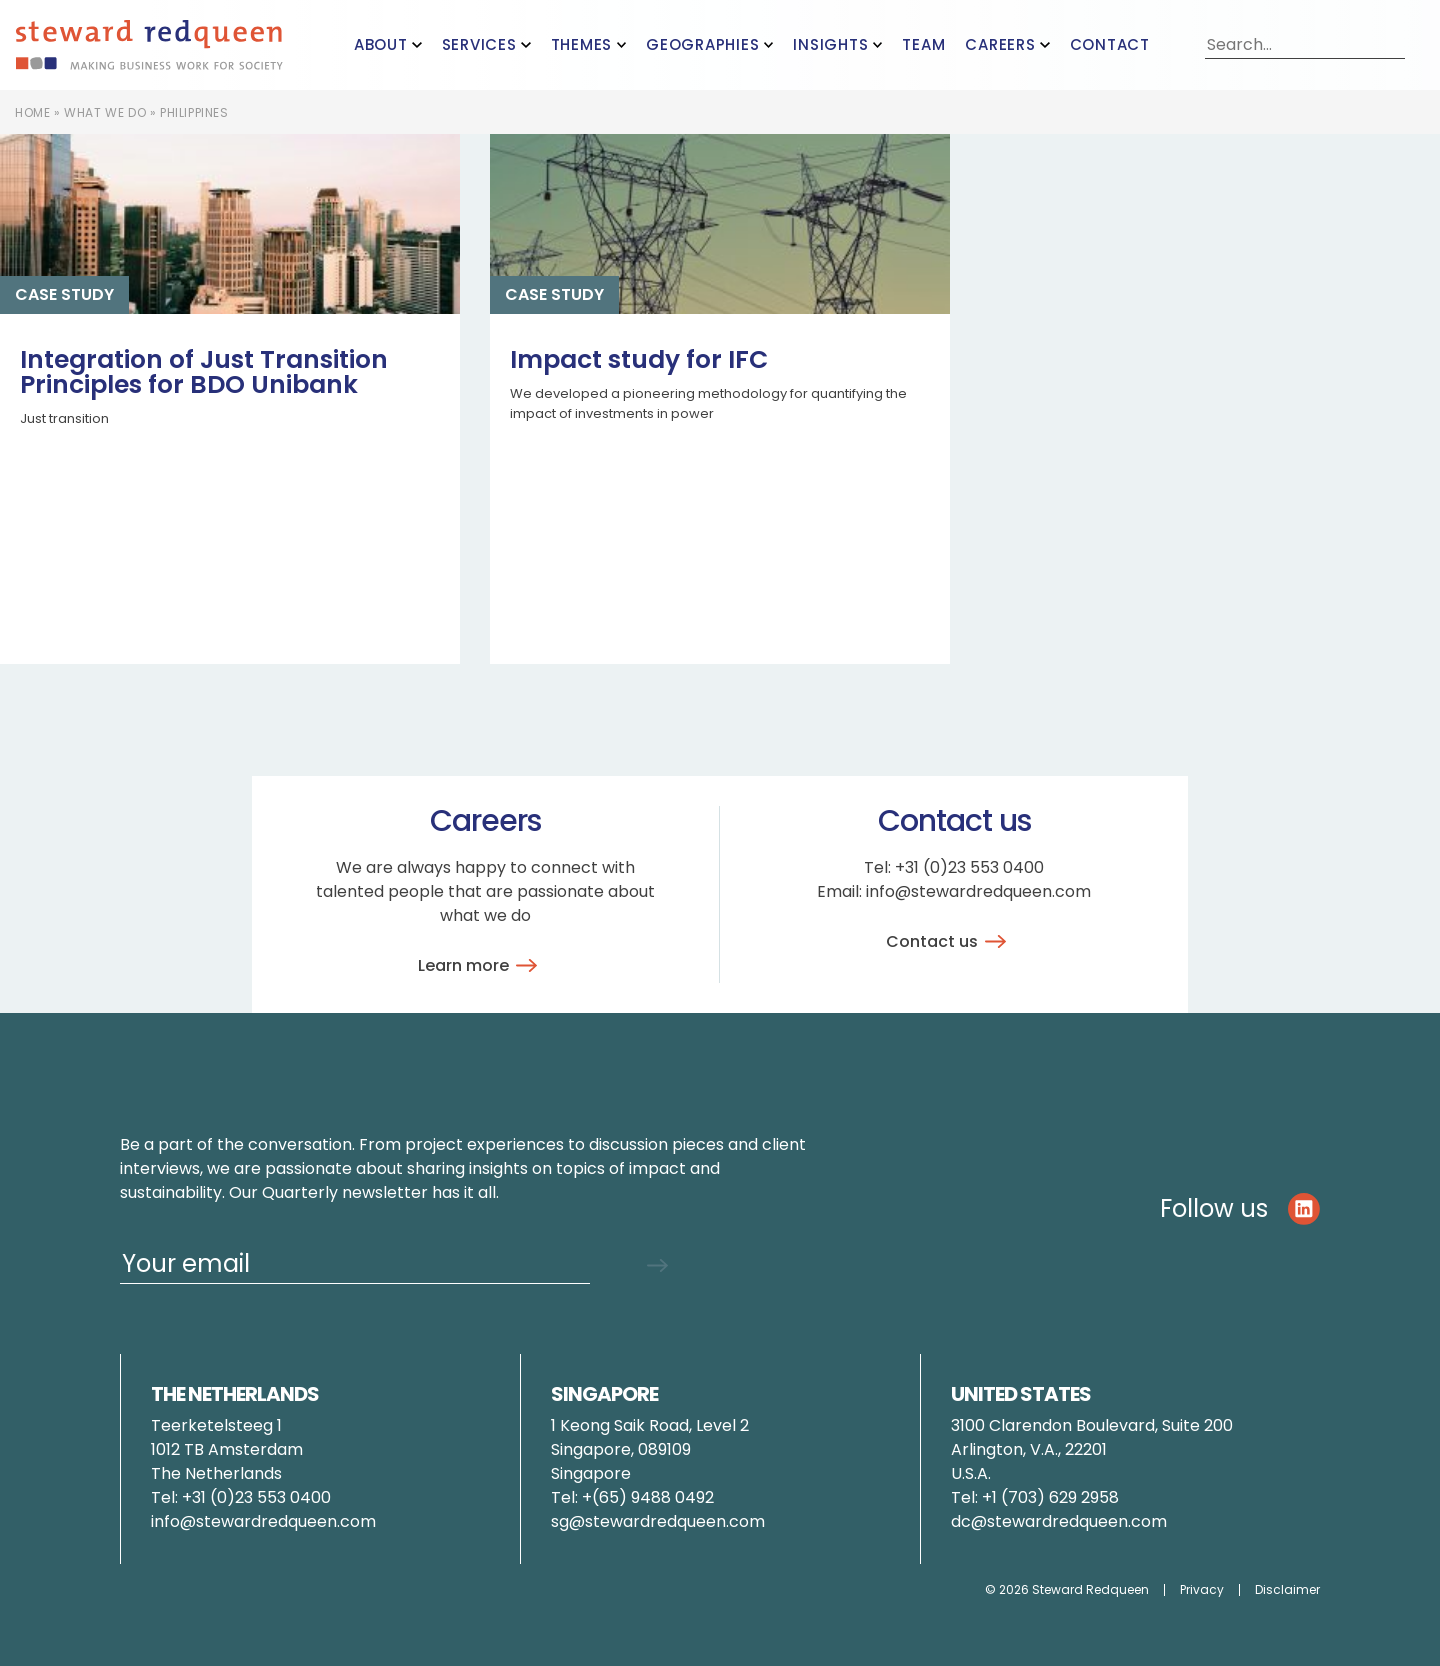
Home (32, 112)
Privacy (1202, 1590)
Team (923, 44)
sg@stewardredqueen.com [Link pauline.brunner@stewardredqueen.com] (658, 1521)
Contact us (949, 941)
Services (479, 44)
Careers (1000, 44)
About (381, 44)
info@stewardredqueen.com (978, 891)
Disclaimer (1287, 1590)
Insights (830, 44)
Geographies (702, 44)
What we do (105, 112)
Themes (582, 44)
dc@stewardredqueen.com (1059, 1521)
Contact (1110, 44)
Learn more (481, 965)
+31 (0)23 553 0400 (969, 867)
